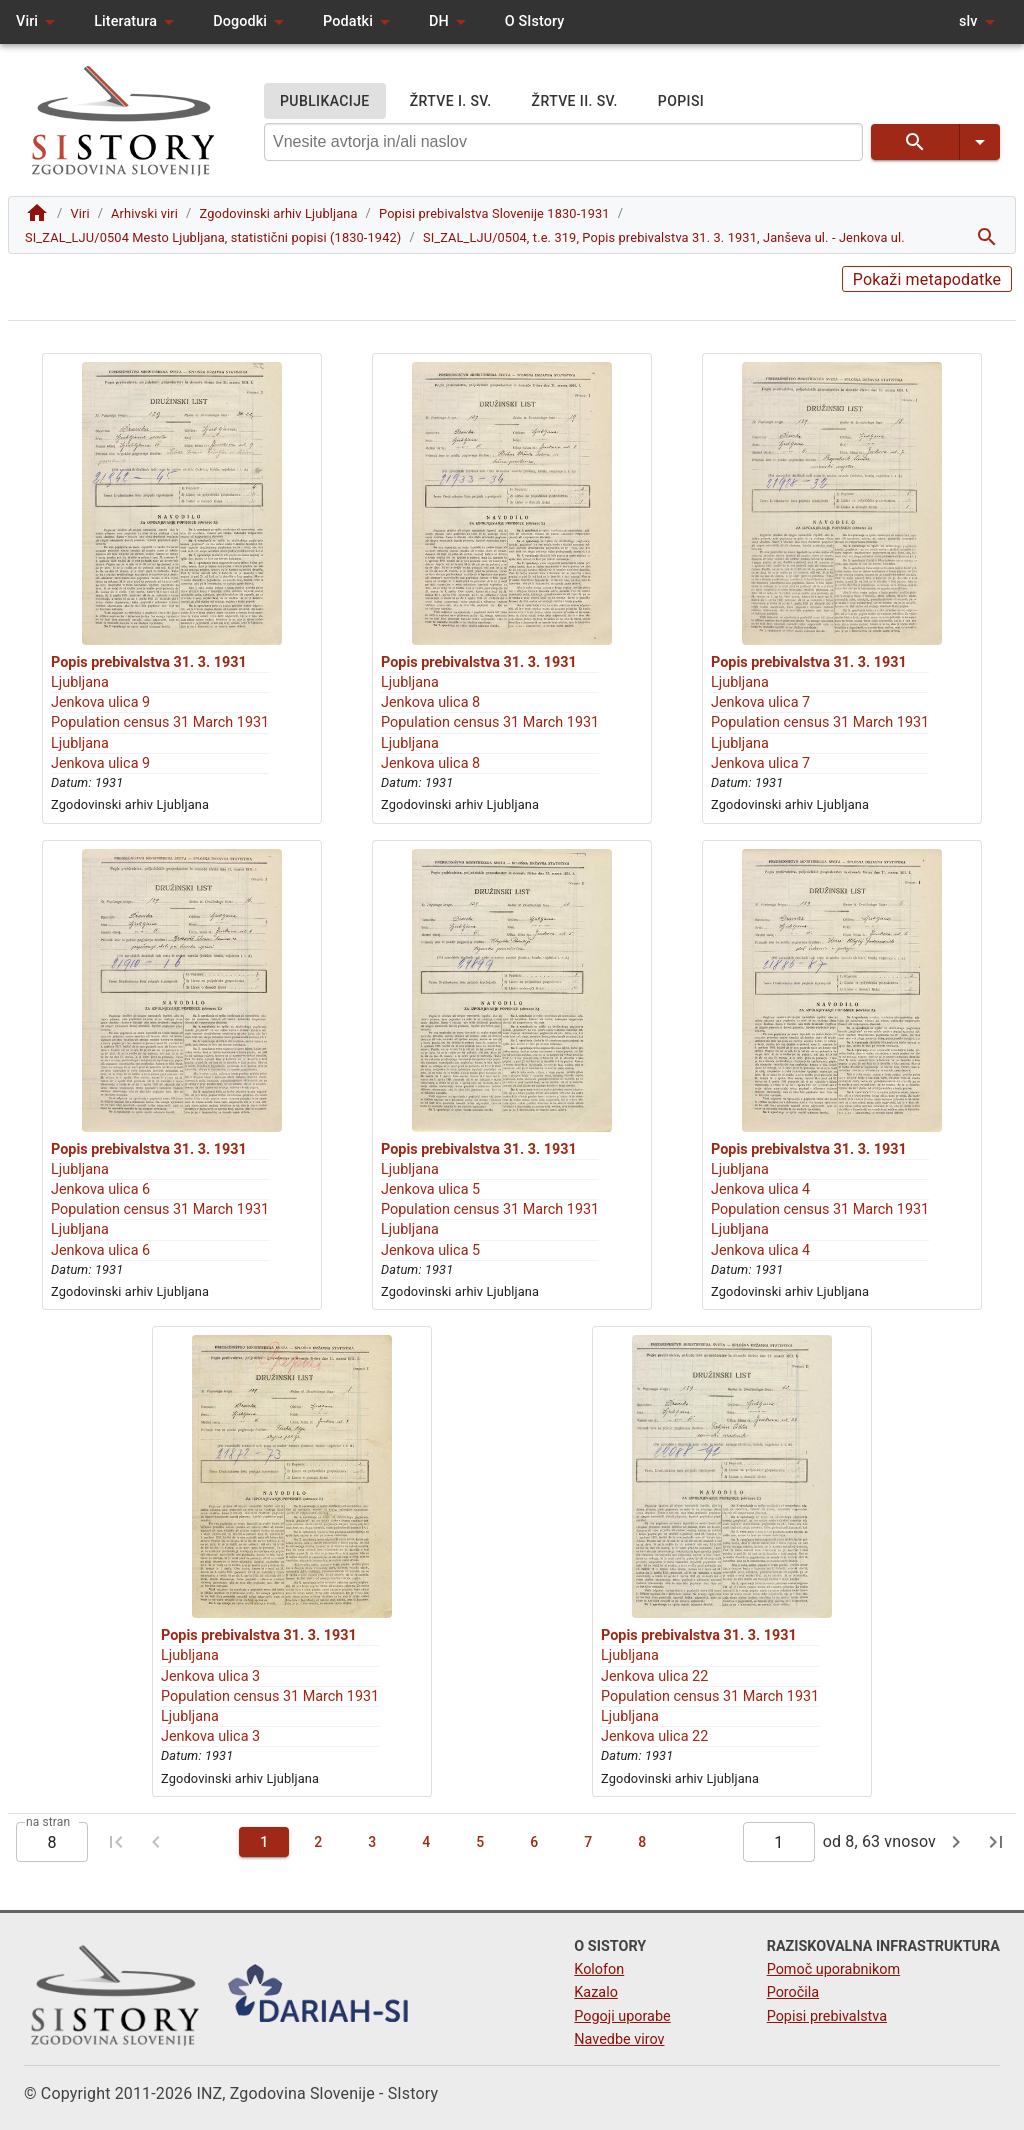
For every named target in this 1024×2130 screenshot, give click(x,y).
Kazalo (596, 1992)
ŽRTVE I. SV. (451, 101)
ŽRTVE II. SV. (575, 101)
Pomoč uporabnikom (833, 1969)
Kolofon (599, 1969)
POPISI (681, 101)
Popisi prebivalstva (827, 2016)
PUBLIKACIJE (325, 101)
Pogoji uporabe (622, 2016)
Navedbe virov (619, 2039)
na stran (48, 1822)
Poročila (793, 1992)
